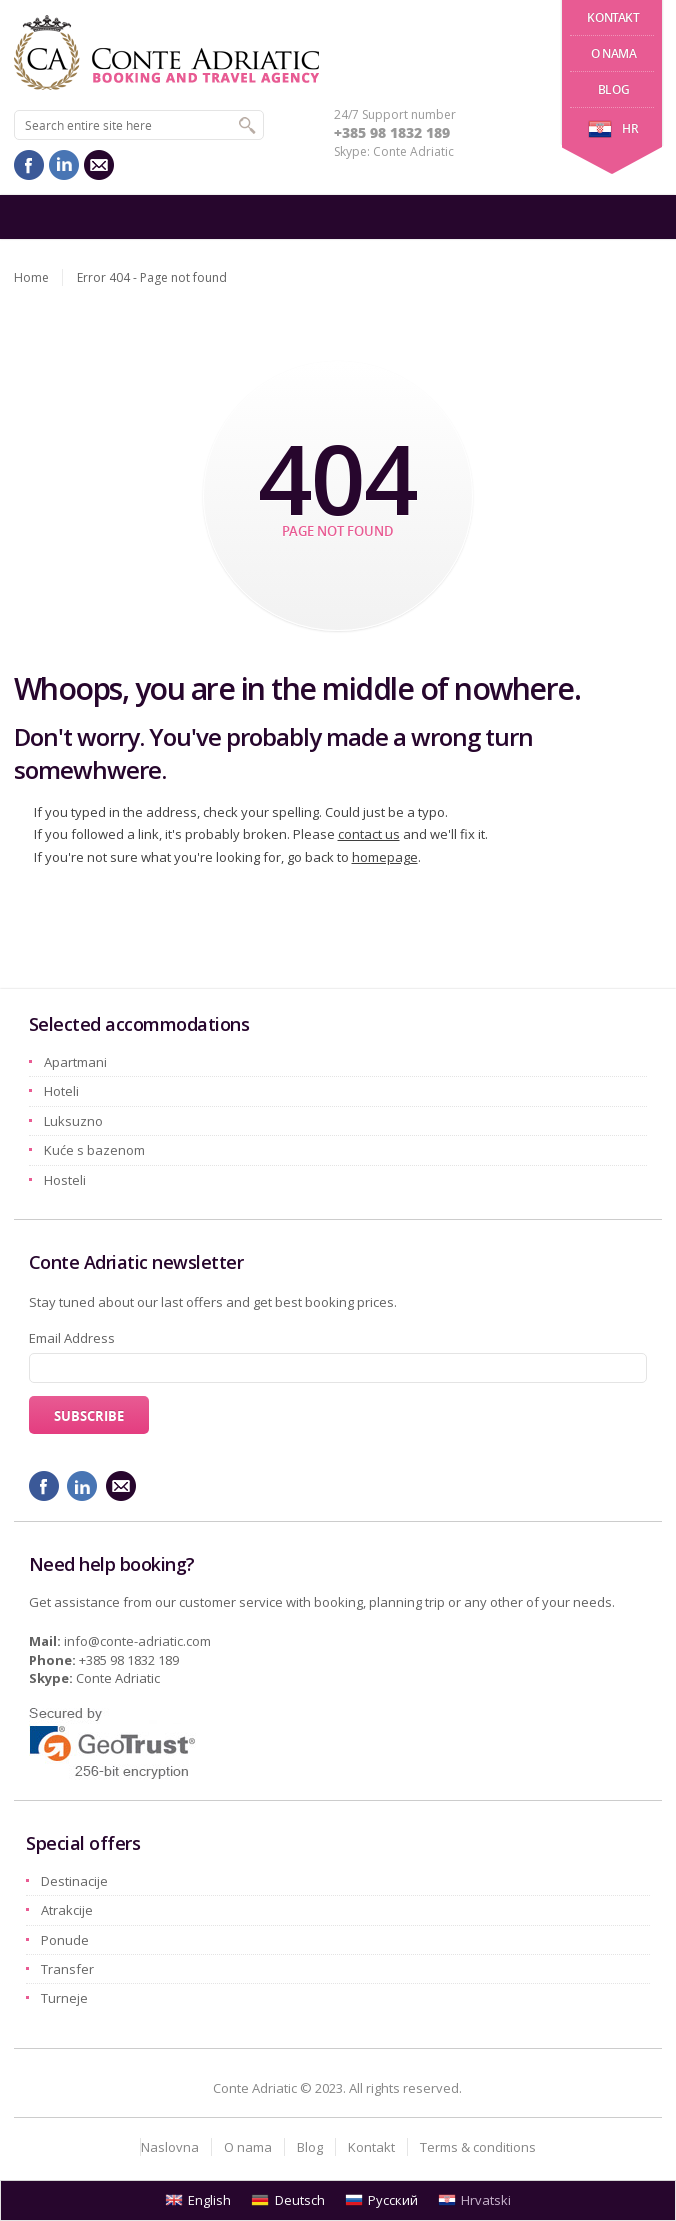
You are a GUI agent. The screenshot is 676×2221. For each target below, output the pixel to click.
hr (613, 128)
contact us (369, 834)
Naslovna (170, 2147)
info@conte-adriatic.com (137, 1641)
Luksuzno (73, 1121)
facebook (29, 165)
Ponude (65, 1940)
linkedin (64, 165)
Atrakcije (67, 1910)
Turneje (64, 1998)
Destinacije (74, 1881)
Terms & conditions (478, 2147)
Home (31, 277)
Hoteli (61, 1091)
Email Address (72, 1338)
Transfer (67, 1969)
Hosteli (65, 1180)
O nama (614, 53)
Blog (613, 89)
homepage (385, 857)
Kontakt (613, 17)
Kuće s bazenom (94, 1150)
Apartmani (75, 1062)
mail (99, 165)
